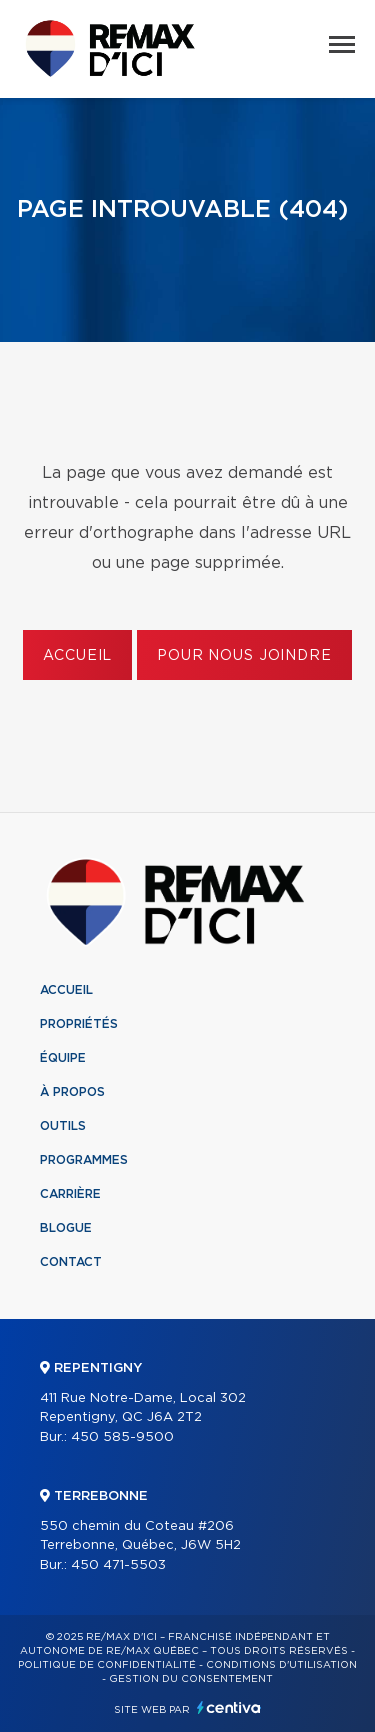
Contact (71, 1262)
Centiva (229, 1707)
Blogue (66, 1228)
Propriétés (79, 1024)
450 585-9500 (122, 1437)
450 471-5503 (118, 1565)
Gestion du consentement (191, 1679)
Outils (63, 1126)
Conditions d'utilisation (281, 1665)
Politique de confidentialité (107, 1665)
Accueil (77, 656)
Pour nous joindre (244, 656)
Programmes (84, 1160)
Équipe (63, 1058)
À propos (72, 1092)
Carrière (70, 1194)
